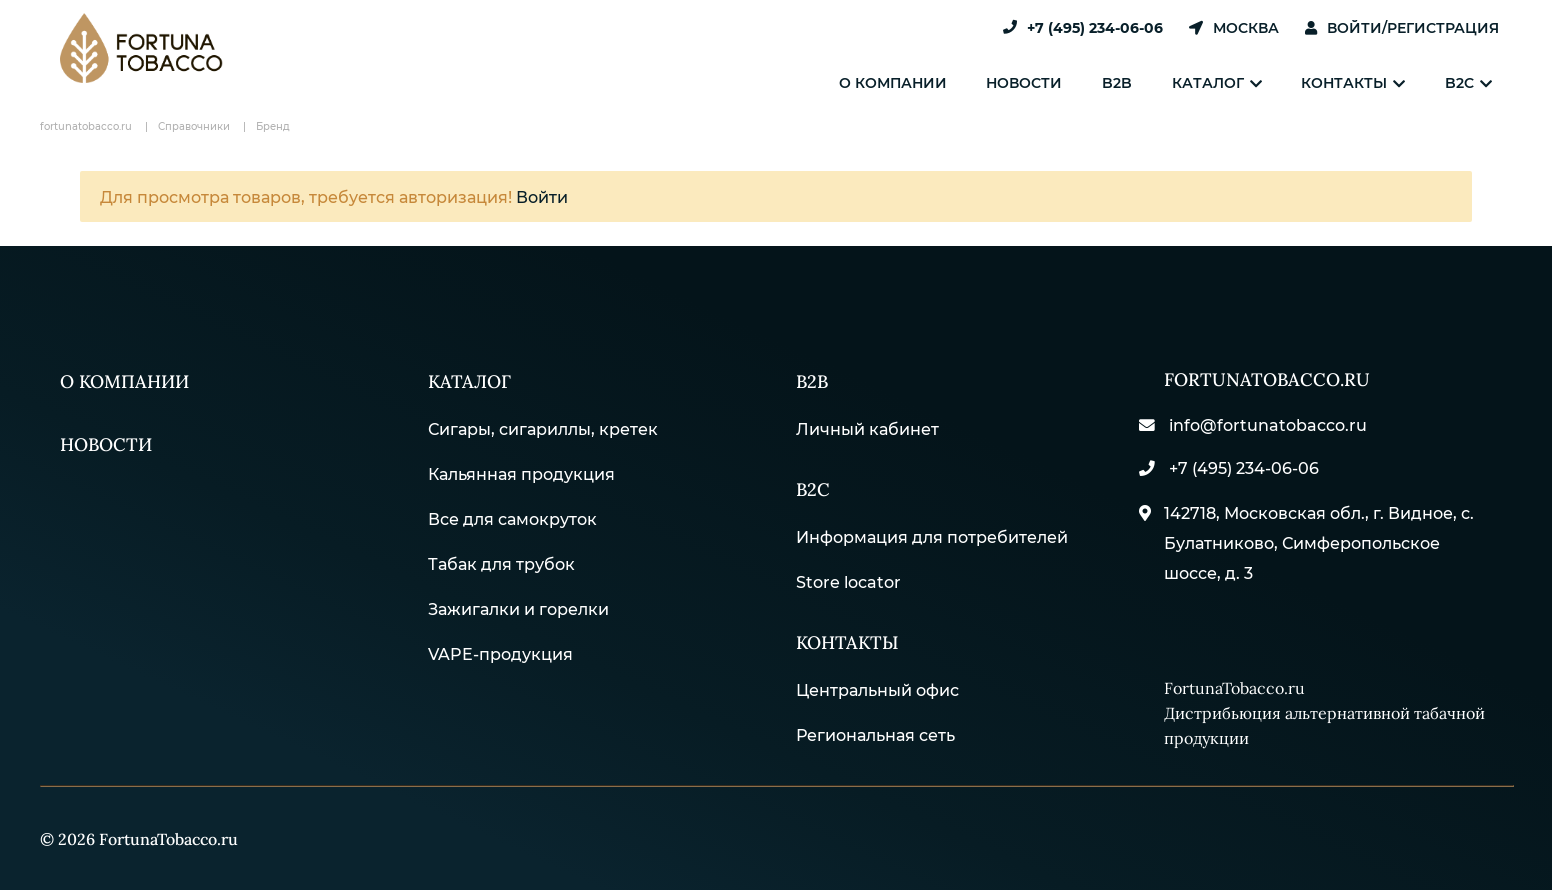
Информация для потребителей (932, 530)
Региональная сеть (875, 725)
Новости (1059, 82)
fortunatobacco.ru (86, 126)
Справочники (194, 126)
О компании (935, 82)
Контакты (1365, 82)
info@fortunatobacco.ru (1263, 425)
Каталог (1236, 82)
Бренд (273, 126)
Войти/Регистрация (1402, 27)
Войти (542, 196)
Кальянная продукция (521, 470)
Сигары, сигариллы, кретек (543, 425)
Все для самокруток (512, 515)
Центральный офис (877, 680)
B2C (1472, 82)
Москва (1234, 27)
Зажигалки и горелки (518, 605)
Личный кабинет (867, 425)
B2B (1144, 82)
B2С (813, 483)
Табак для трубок (501, 560)
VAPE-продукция (500, 650)
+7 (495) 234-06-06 (1083, 27)
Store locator (848, 575)
